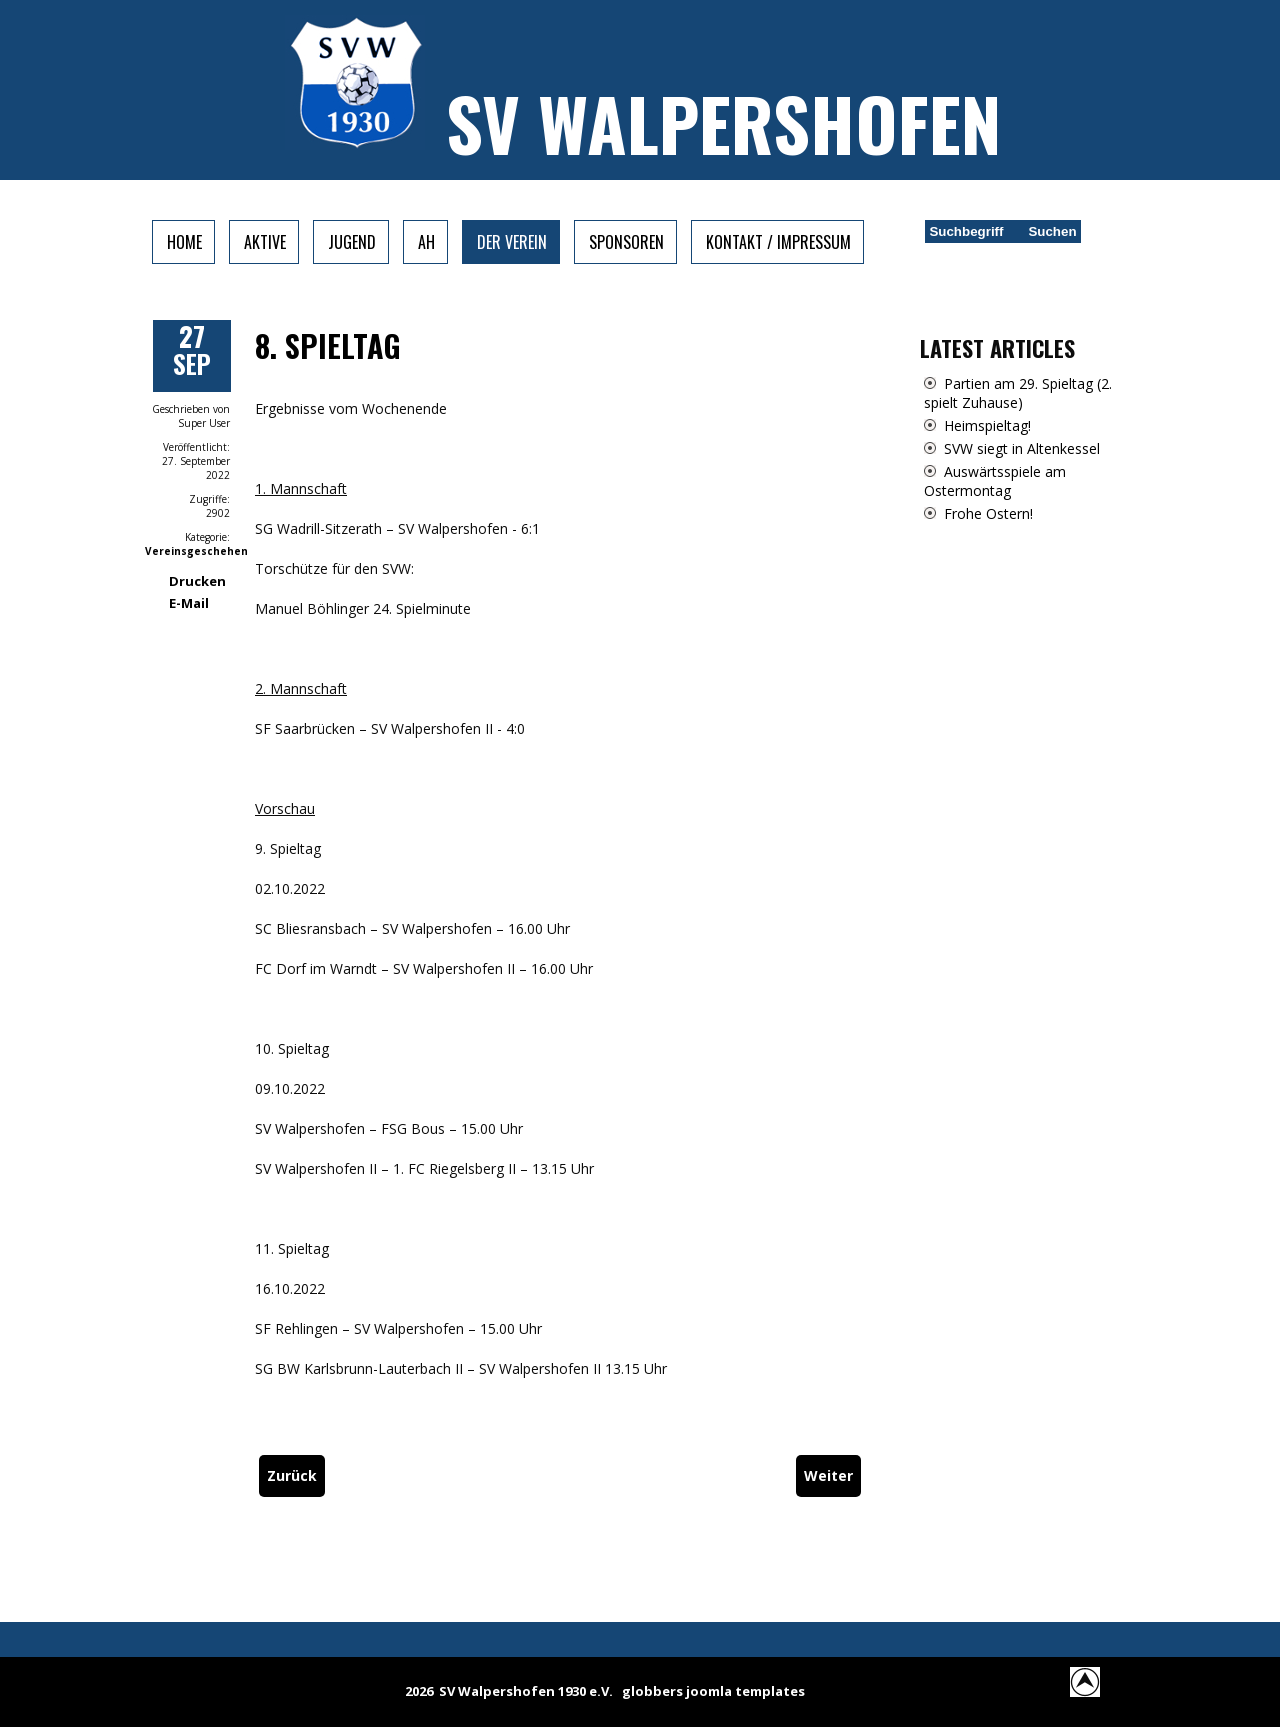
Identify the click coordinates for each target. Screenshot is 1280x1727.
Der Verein (512, 242)
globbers (652, 1691)
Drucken (197, 581)
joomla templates (745, 1691)
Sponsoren (626, 242)
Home (184, 242)
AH (426, 242)
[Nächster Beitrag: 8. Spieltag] (828, 1475)
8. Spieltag (328, 345)
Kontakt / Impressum (778, 242)
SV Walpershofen (723, 122)
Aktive (265, 242)
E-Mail (189, 603)
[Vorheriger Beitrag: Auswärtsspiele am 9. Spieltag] (292, 1475)
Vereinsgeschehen (196, 551)
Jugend (352, 242)
